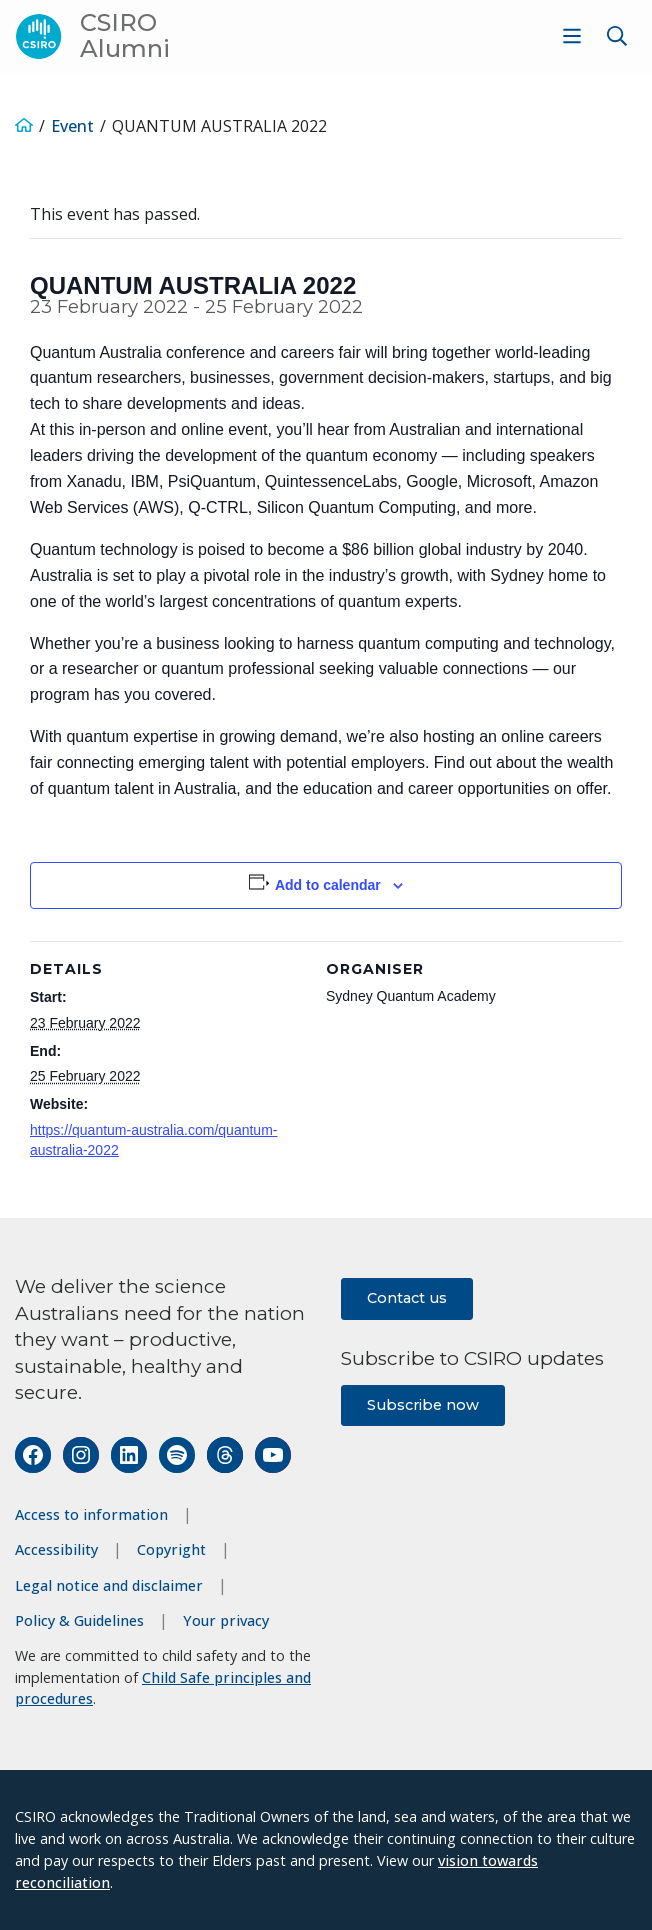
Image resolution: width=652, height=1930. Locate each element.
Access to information (91, 1514)
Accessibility (56, 1549)
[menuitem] (569, 36)
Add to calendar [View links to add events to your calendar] (328, 885)
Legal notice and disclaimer (109, 1585)
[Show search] (617, 36)
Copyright (171, 1549)
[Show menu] (572, 36)
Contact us (407, 1298)
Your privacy (226, 1620)
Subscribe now (423, 1405)
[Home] (24, 126)
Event (72, 126)
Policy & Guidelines (79, 1620)
